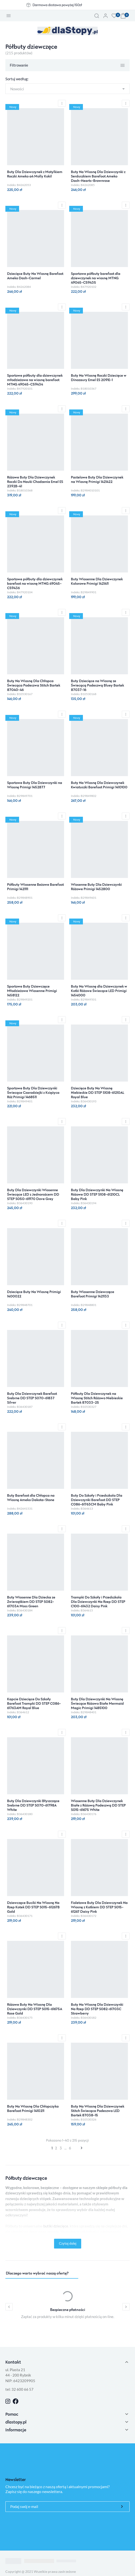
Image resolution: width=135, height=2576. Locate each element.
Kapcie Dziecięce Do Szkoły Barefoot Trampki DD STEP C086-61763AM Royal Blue (34, 1703)
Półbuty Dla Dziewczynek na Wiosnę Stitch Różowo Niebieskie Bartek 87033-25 (97, 1398)
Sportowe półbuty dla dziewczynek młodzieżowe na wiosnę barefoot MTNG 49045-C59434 (35, 379)
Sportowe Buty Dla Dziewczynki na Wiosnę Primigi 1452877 (34, 784)
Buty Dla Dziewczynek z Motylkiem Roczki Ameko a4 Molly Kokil (34, 173)
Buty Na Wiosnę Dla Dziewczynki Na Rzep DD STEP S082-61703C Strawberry (97, 2009)
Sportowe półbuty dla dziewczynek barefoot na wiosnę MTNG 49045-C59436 (35, 583)
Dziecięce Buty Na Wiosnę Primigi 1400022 (34, 1293)
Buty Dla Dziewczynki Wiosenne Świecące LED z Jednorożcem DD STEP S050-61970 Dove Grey (33, 1194)
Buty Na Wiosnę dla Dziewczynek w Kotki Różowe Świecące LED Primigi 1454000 (99, 990)
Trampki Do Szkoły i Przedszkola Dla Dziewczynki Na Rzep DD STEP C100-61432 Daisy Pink (98, 1601)
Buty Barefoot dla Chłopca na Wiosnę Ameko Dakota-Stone (31, 1497)
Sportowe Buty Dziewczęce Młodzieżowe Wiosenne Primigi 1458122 (32, 990)
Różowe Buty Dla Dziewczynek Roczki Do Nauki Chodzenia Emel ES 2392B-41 (35, 481)
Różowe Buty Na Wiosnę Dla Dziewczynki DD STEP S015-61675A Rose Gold (34, 2009)
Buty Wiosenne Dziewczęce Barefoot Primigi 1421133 (92, 1293)
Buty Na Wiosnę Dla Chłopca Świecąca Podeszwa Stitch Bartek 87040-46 (33, 685)
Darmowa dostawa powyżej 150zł (57, 5)
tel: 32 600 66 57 (19, 2389)
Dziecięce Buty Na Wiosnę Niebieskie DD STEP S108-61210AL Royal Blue (97, 1092)
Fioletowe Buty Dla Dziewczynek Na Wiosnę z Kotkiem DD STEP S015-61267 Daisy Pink (99, 1907)
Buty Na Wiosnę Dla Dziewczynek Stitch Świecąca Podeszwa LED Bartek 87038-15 (97, 2110)
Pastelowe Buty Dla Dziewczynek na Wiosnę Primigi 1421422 (97, 479)
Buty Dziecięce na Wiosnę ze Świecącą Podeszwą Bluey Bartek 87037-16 (97, 685)
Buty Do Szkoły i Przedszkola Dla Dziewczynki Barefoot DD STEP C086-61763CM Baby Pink (96, 1499)
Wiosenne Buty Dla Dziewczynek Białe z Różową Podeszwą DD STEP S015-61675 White (98, 1805)
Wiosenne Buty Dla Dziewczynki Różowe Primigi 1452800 (96, 886)
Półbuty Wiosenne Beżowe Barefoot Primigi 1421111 (35, 886)
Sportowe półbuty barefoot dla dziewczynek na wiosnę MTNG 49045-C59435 (95, 278)
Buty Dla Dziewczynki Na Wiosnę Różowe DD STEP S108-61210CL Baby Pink (97, 1194)
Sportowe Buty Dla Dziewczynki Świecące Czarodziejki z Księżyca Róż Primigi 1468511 (33, 1092)
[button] (96, 15)
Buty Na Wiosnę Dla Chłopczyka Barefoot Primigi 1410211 (33, 2108)
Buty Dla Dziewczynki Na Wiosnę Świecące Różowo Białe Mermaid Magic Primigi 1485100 (97, 1703)
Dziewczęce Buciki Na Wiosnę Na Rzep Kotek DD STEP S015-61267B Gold (33, 1907)
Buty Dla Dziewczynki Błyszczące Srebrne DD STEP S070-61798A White (33, 1805)
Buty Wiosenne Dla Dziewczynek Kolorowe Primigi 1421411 (97, 581)
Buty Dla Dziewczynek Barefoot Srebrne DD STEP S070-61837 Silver (32, 1398)
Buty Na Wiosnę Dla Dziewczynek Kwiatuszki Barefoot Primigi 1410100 (99, 784)
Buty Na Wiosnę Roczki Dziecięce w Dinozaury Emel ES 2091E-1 (98, 377)
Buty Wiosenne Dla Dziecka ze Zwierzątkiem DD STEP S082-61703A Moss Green (31, 1601)
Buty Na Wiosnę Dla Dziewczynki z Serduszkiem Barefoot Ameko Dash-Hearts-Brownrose (98, 176)
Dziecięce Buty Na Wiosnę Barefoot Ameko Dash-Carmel (35, 275)
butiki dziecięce (55, 2226)
